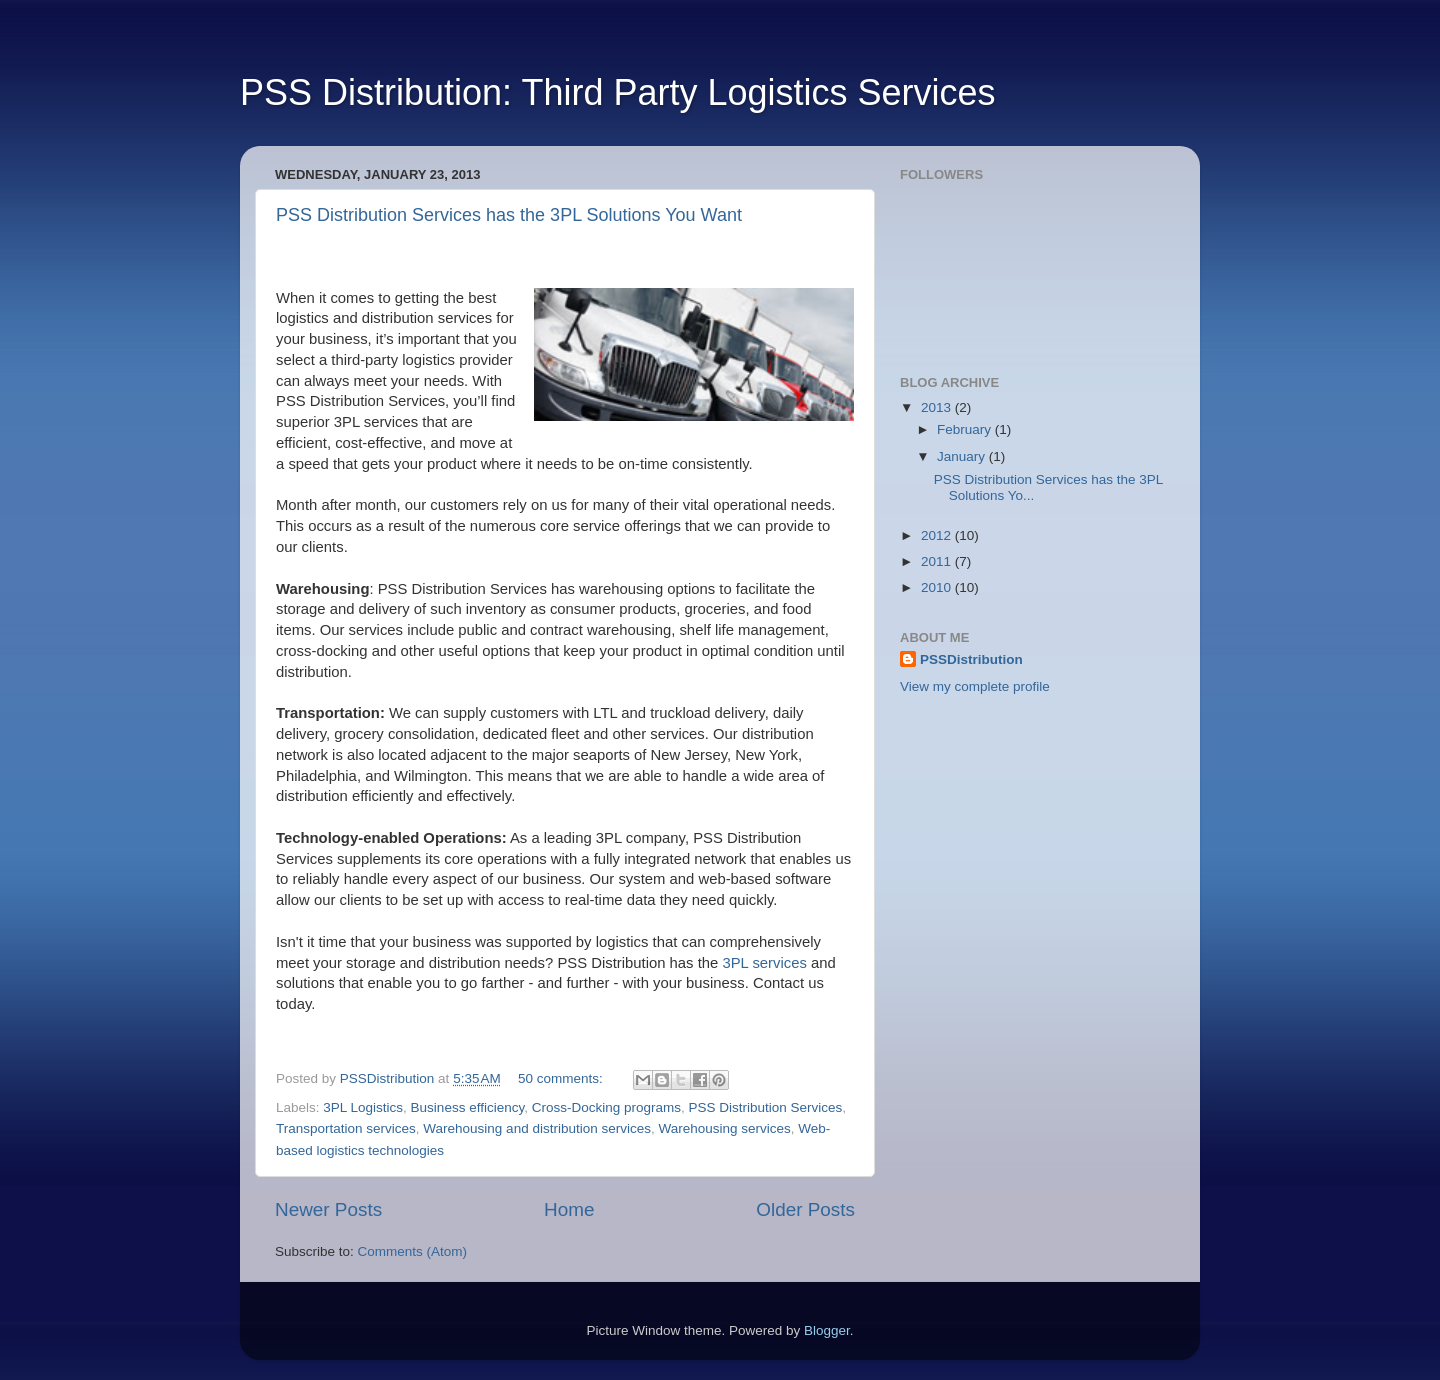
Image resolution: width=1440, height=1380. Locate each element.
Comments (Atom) (413, 1251)
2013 (938, 407)
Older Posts (805, 1209)
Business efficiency (468, 1107)
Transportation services (346, 1128)
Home (569, 1209)
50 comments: (562, 1078)
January (963, 456)
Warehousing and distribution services (537, 1128)
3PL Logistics (363, 1107)
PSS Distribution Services (766, 1107)
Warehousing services (724, 1128)
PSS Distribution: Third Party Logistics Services (618, 92)
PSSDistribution (971, 659)
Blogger (827, 1330)
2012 (938, 535)
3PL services (764, 963)
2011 (938, 561)
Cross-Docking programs (606, 1107)
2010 (938, 587)
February (966, 429)
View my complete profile (975, 686)
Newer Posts (328, 1209)
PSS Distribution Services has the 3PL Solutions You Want (509, 215)
